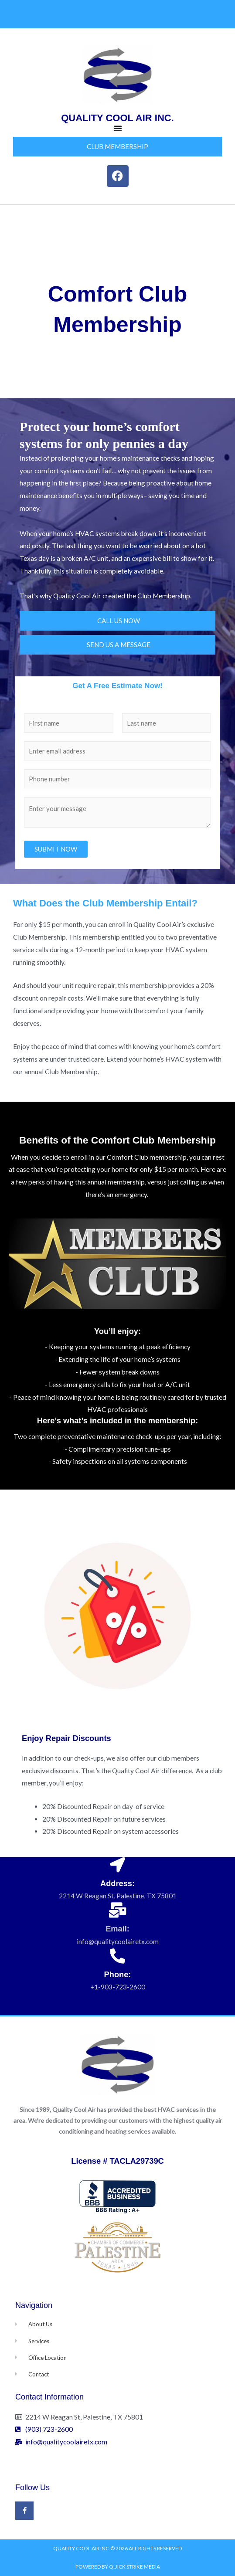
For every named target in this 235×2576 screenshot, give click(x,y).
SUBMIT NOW (55, 849)
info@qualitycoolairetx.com (118, 1941)
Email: (117, 1928)
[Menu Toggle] (117, 128)
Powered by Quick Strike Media (117, 2566)
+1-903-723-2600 (117, 1987)
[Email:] (117, 1910)
